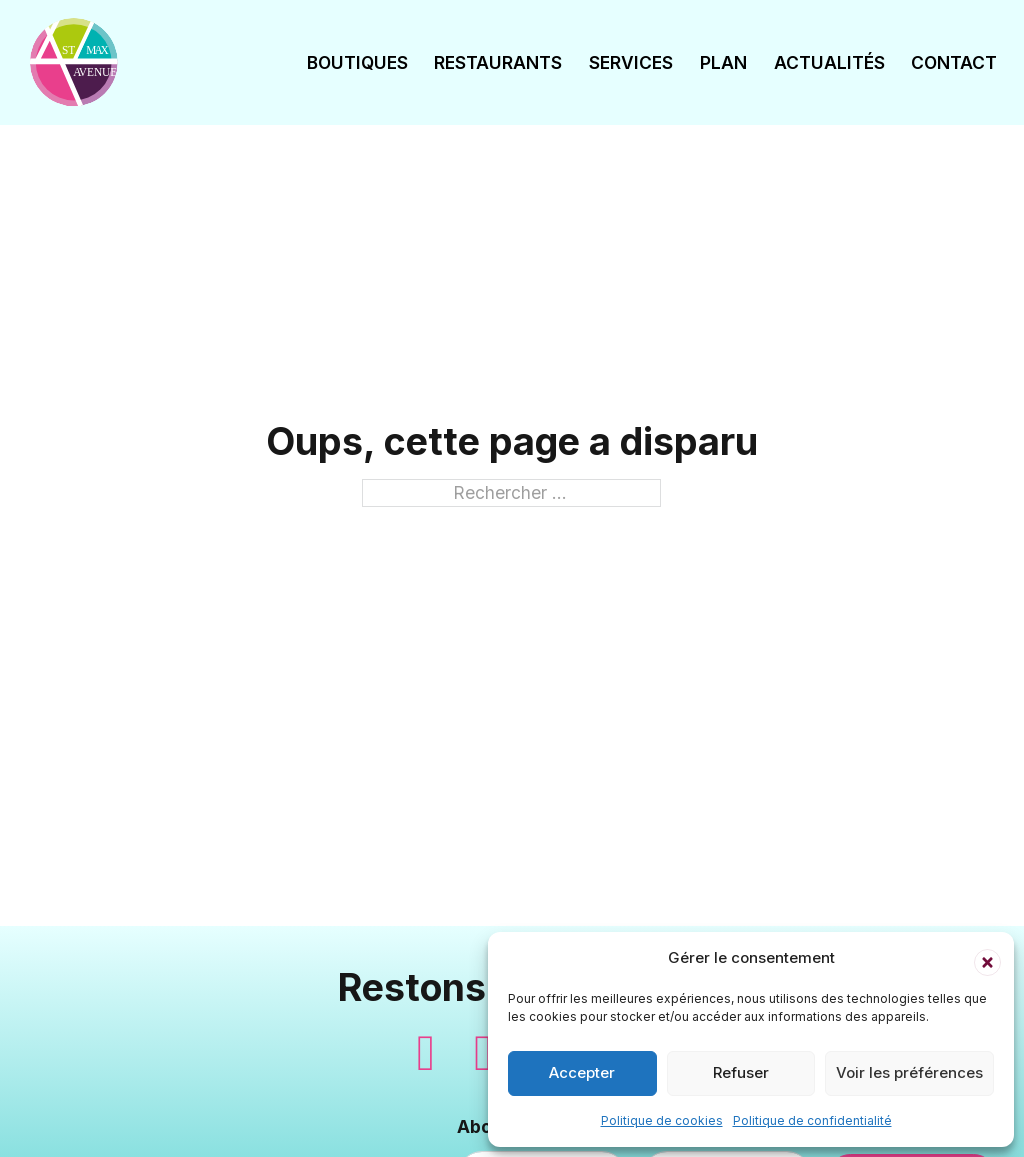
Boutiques (357, 62)
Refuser (741, 1072)
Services (631, 62)
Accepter (582, 1072)
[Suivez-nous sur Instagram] (483, 1053)
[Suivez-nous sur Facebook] (426, 1053)
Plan (723, 62)
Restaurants (498, 62)
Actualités (829, 62)
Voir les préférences (909, 1072)
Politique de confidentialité (812, 1120)
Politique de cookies (662, 1120)
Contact (954, 62)
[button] (984, 959)
